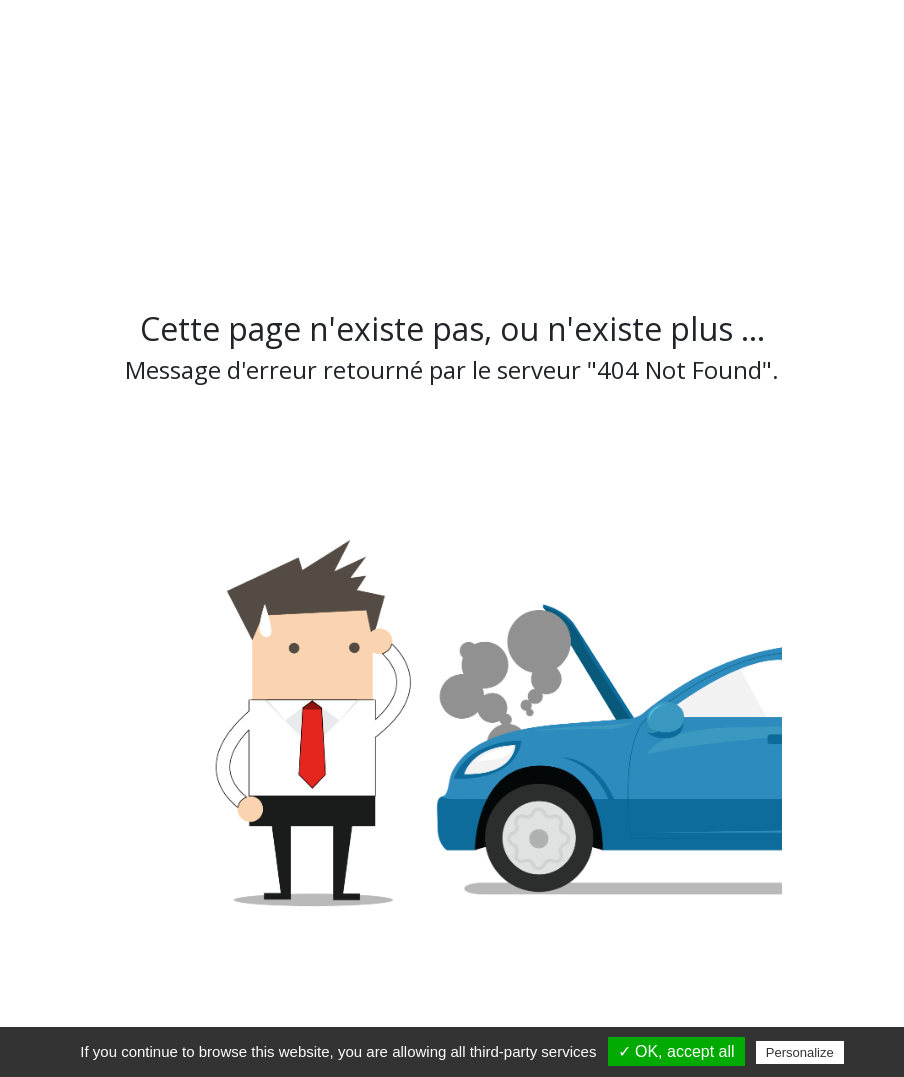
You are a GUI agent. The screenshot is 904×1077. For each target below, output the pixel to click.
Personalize (800, 1052)
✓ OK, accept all (676, 1051)
